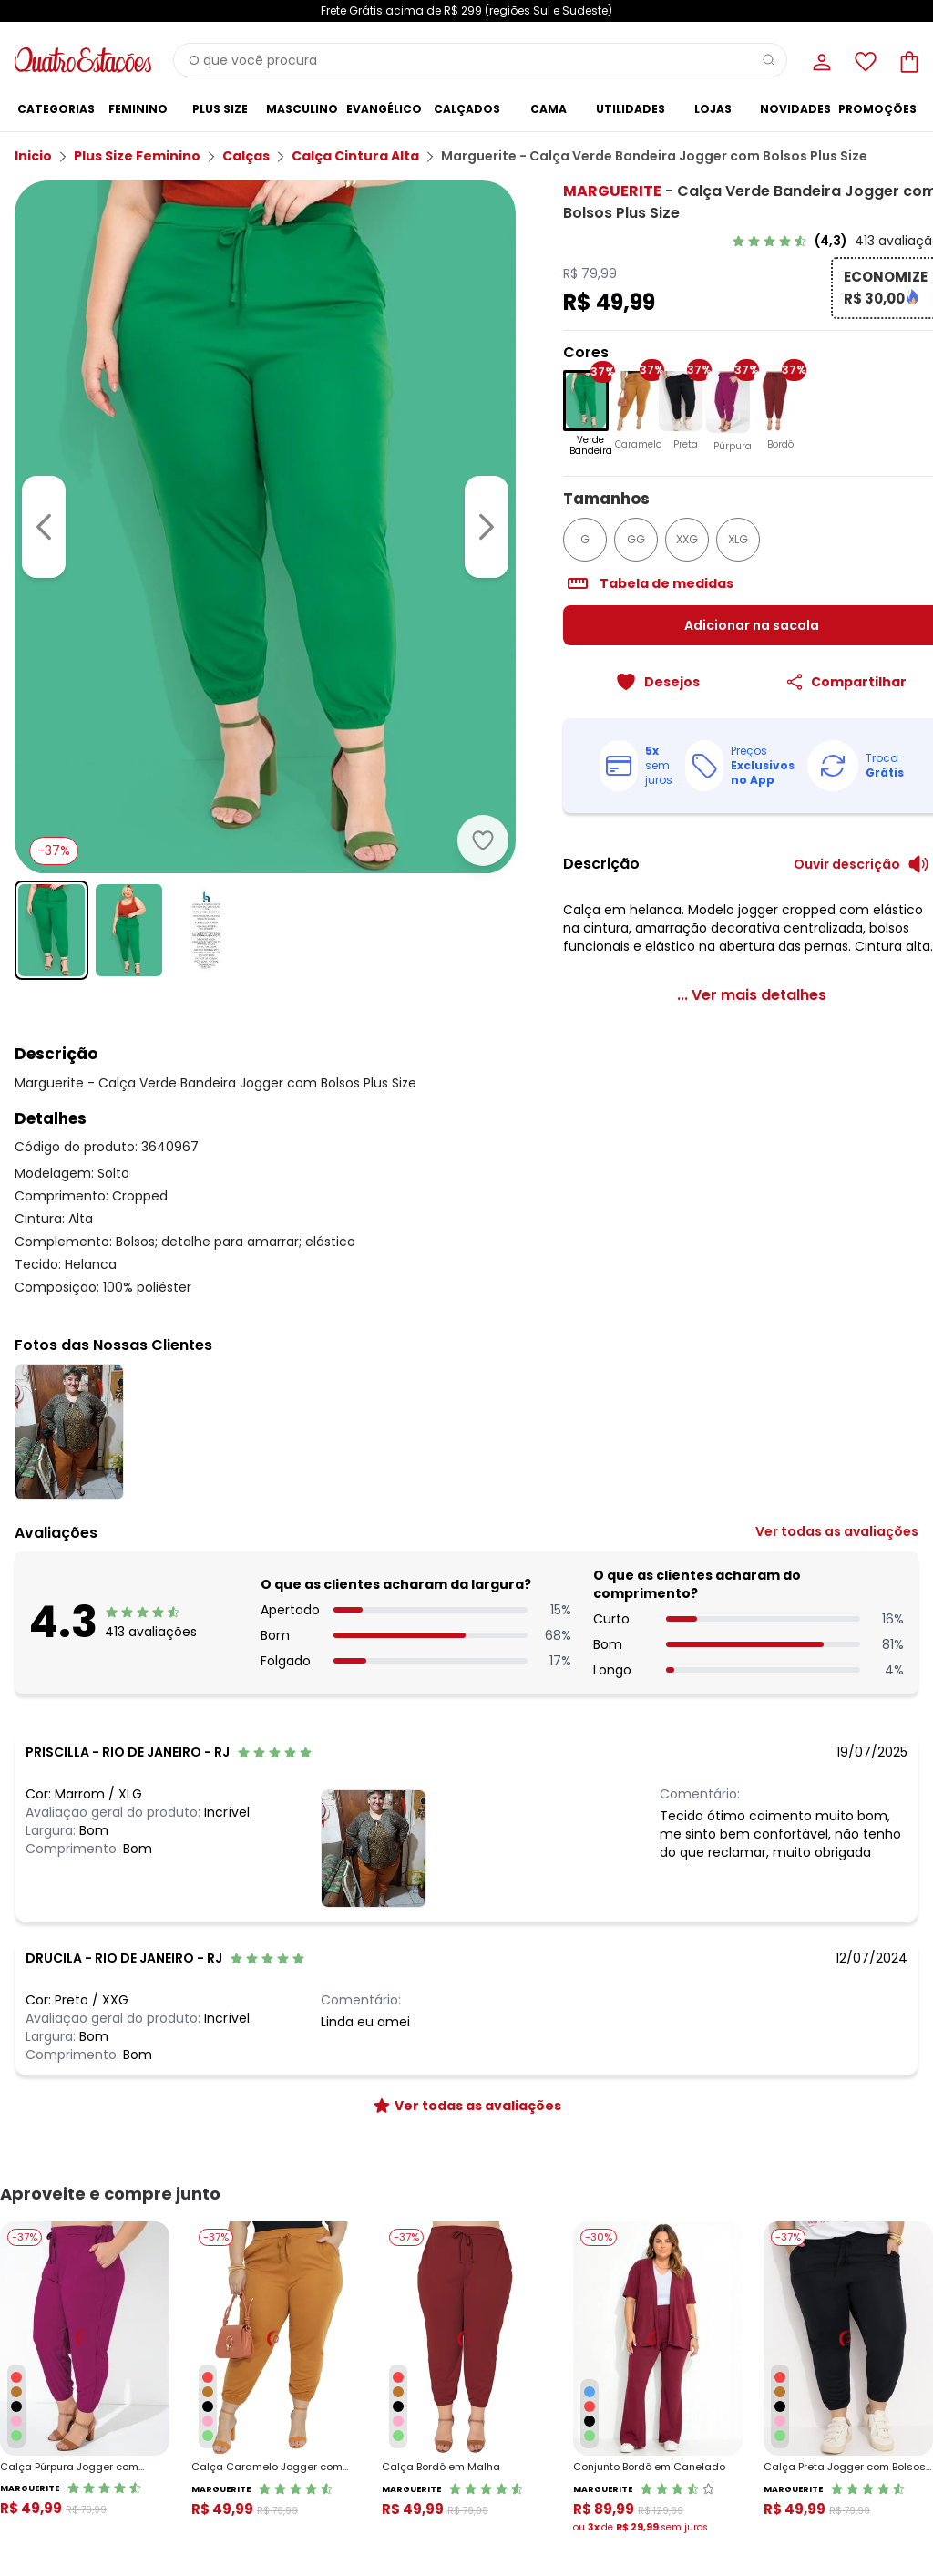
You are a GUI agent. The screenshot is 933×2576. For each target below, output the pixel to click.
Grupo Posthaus (479, 2491)
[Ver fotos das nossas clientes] (373, 1856)
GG (570, 547)
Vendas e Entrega (64, 2470)
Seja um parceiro (482, 2513)
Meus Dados (838, 2470)
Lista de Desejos (848, 2513)
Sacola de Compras (861, 2535)
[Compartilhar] (813, 690)
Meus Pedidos (842, 2491)
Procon (251, 2535)
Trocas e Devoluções (290, 2491)
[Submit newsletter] (900, 2269)
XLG (672, 547)
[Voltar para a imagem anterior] (44, 481)
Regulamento (53, 2491)
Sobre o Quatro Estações (503, 2470)
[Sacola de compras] (907, 60)
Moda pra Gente (480, 2535)
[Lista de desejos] (864, 60)
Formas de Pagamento (79, 2513)
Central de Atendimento (298, 2470)
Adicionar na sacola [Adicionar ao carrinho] (708, 633)
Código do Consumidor (299, 2513)
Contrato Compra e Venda (89, 2557)
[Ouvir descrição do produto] (839, 872)
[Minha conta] (820, 60)
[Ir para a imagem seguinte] (421, 481)
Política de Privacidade (630, 2312)
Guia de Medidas (688, 2470)
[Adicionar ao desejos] (417, 749)
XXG (621, 547)
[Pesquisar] (769, 60)
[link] (814, 241)
